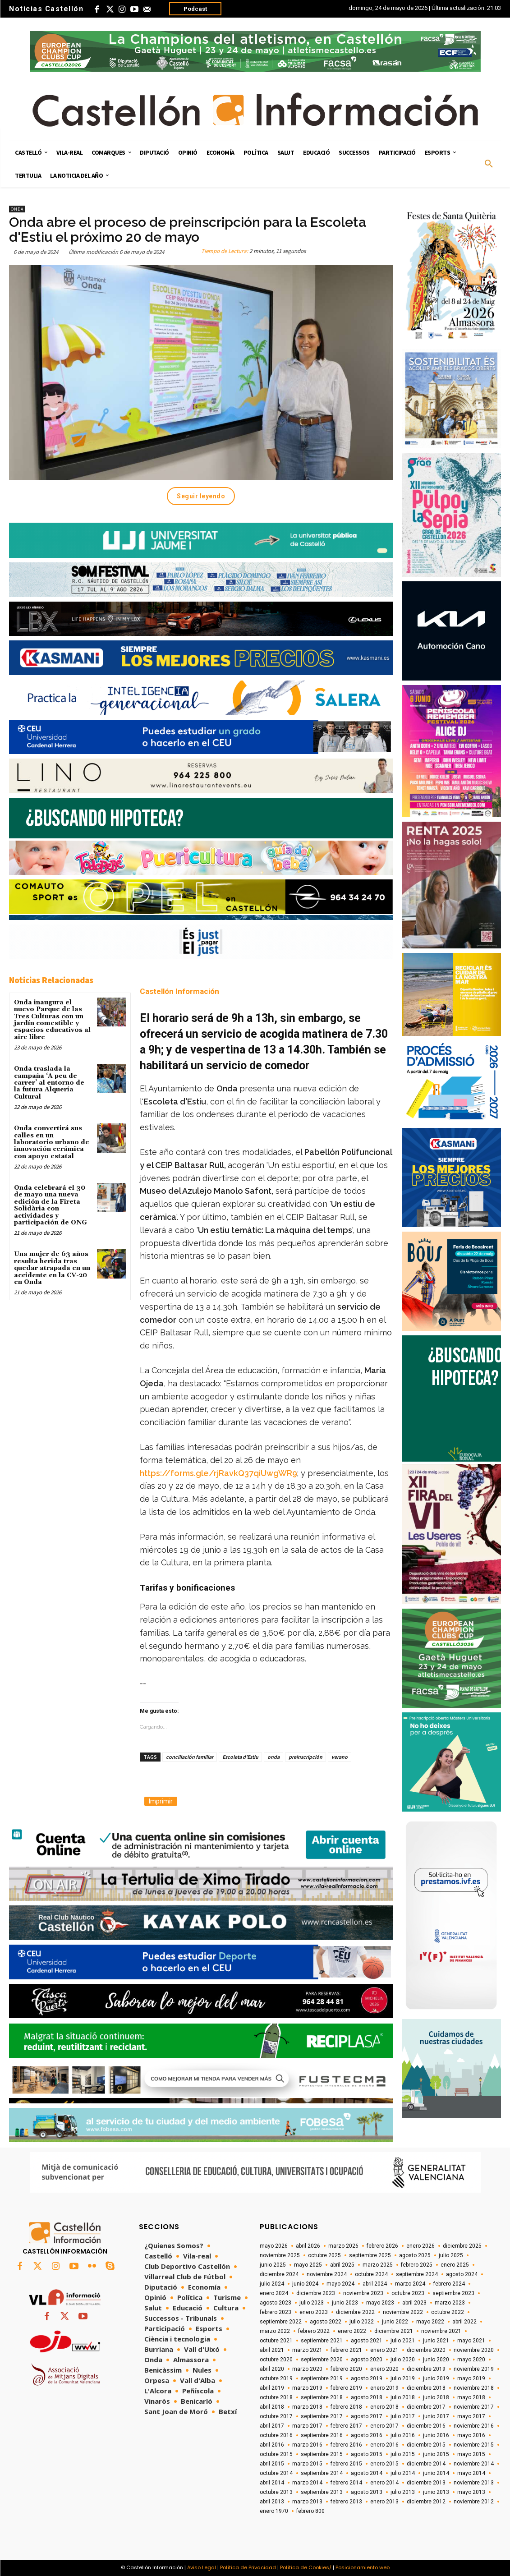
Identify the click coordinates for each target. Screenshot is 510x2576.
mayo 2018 (471, 2397)
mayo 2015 (471, 2454)
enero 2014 (384, 2482)
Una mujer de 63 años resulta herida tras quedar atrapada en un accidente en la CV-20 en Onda (52, 1268)
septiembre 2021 (322, 2340)
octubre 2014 (276, 2473)
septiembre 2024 (417, 2274)
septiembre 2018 (322, 2397)
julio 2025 (451, 2255)
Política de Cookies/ (305, 2567)
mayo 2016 (471, 2435)
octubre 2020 (276, 2359)
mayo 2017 (471, 2416)
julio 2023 (311, 2302)
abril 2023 (414, 2302)
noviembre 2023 (363, 2293)
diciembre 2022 (355, 2312)
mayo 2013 (471, 2492)
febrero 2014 (346, 2482)
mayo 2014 (471, 2473)
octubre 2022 (447, 2312)
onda (273, 1756)
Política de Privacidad (248, 2567)
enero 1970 (274, 2511)
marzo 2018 (307, 2407)
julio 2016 (403, 2435)
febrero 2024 (449, 2283)
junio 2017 (436, 2416)
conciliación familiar (189, 1756)
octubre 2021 (276, 2340)
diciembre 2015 (426, 2444)
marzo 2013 (307, 2501)
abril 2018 (272, 2407)
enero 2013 (384, 2501)
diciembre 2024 (279, 2274)
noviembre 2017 (474, 2407)
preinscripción (305, 1756)
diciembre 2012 (426, 2501)
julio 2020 (403, 2359)
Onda (17, 209)
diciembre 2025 (462, 2246)
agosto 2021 (366, 2340)
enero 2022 (352, 2331)
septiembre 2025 (370, 2255)
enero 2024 (274, 2293)
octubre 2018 (276, 2397)
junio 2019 (436, 2378)
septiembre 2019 (322, 2378)
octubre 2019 (276, 2378)
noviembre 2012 (474, 2501)
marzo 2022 (275, 2331)
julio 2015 (403, 2454)
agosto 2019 (366, 2378)
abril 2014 (272, 2482)
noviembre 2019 (474, 2369)
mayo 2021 (471, 2340)
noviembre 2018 (474, 2388)
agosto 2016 (366, 2435)
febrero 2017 (346, 2426)
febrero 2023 (275, 2312)
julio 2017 (403, 2416)
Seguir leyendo (201, 496)
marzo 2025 (378, 2265)
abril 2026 (308, 2246)
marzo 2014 (307, 2482)
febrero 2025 (416, 2265)
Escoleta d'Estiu (240, 1756)
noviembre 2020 (474, 2350)
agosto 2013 (366, 2492)
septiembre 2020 (322, 2359)
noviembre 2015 (474, 2444)
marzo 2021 (307, 2350)
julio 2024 (272, 2283)
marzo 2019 (307, 2388)
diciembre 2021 (393, 2331)
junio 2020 (436, 2359)
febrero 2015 (346, 2463)
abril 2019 (272, 2388)
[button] (489, 164)
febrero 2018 (346, 2407)
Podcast (195, 8)
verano (339, 1756)
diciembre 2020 (426, 2350)
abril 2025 (342, 2265)
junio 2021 (436, 2340)
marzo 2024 (410, 2283)
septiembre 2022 (281, 2321)
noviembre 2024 (327, 2274)
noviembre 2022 (403, 2312)
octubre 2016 (276, 2435)
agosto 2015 (366, 2454)
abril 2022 (464, 2321)
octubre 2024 (371, 2274)
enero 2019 (384, 2388)
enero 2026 (420, 2246)
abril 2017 (272, 2426)
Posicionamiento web (362, 2567)
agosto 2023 (275, 2302)
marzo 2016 (307, 2444)
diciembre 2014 (426, 2463)
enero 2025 (455, 2265)
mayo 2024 (340, 2283)
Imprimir (161, 1801)
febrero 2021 (346, 2350)
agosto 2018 (366, 2397)
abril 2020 (272, 2369)
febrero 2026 (382, 2246)
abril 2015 (272, 2463)
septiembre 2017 (322, 2416)
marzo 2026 (343, 2246)
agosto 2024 (462, 2274)
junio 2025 (273, 2265)
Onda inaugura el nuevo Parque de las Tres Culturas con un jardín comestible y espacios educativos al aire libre (52, 1019)
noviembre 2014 (474, 2463)
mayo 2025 (308, 2265)
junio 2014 (436, 2473)
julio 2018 (403, 2397)
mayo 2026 (274, 2246)
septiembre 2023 (453, 2293)
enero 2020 (384, 2369)
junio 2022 (395, 2321)
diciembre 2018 (426, 2388)
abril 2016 (272, 2444)
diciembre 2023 (315, 2293)
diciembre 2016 (426, 2426)
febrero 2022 (314, 2331)
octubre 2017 (276, 2416)
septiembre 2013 (322, 2492)
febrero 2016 (346, 2444)
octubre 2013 (276, 2492)
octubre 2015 (276, 2454)
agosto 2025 (415, 2255)
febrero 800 (310, 2511)
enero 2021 (384, 2350)
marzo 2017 (307, 2426)
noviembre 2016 (474, 2426)
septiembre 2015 (322, 2454)
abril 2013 (272, 2501)
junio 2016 (436, 2435)
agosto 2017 (366, 2416)
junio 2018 (436, 2397)
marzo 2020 (307, 2369)
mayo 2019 (471, 2378)
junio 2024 (305, 2283)
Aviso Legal (201, 2567)
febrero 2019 (346, 2388)
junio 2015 (436, 2454)
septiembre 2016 (322, 2435)
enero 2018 (384, 2407)
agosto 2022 (325, 2321)
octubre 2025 (324, 2255)
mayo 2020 (471, 2359)
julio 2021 (403, 2340)
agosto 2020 (366, 2359)
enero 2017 (384, 2426)
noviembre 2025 (280, 2255)
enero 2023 (313, 2312)
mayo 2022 (430, 2321)
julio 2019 (403, 2378)
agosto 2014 (366, 2473)
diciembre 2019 (426, 2369)
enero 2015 (384, 2463)
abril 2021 (272, 2350)
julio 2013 (403, 2492)
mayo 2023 (380, 2302)
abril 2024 (375, 2283)
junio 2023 (345, 2302)
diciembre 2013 (426, 2482)
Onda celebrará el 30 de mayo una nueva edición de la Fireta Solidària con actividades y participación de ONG (50, 1205)
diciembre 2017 (426, 2407)
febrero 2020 (346, 2369)
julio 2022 (361, 2321)
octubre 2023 (407, 2293)
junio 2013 (436, 2492)
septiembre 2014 (322, 2473)
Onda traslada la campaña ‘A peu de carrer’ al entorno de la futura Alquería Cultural (49, 1083)
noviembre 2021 (441, 2331)
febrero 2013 (346, 2501)
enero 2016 (384, 2444)
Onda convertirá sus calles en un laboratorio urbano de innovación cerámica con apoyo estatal (51, 1142)
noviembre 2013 (474, 2482)
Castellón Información (179, 991)
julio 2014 (403, 2473)
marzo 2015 (307, 2463)
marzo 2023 (450, 2302)
